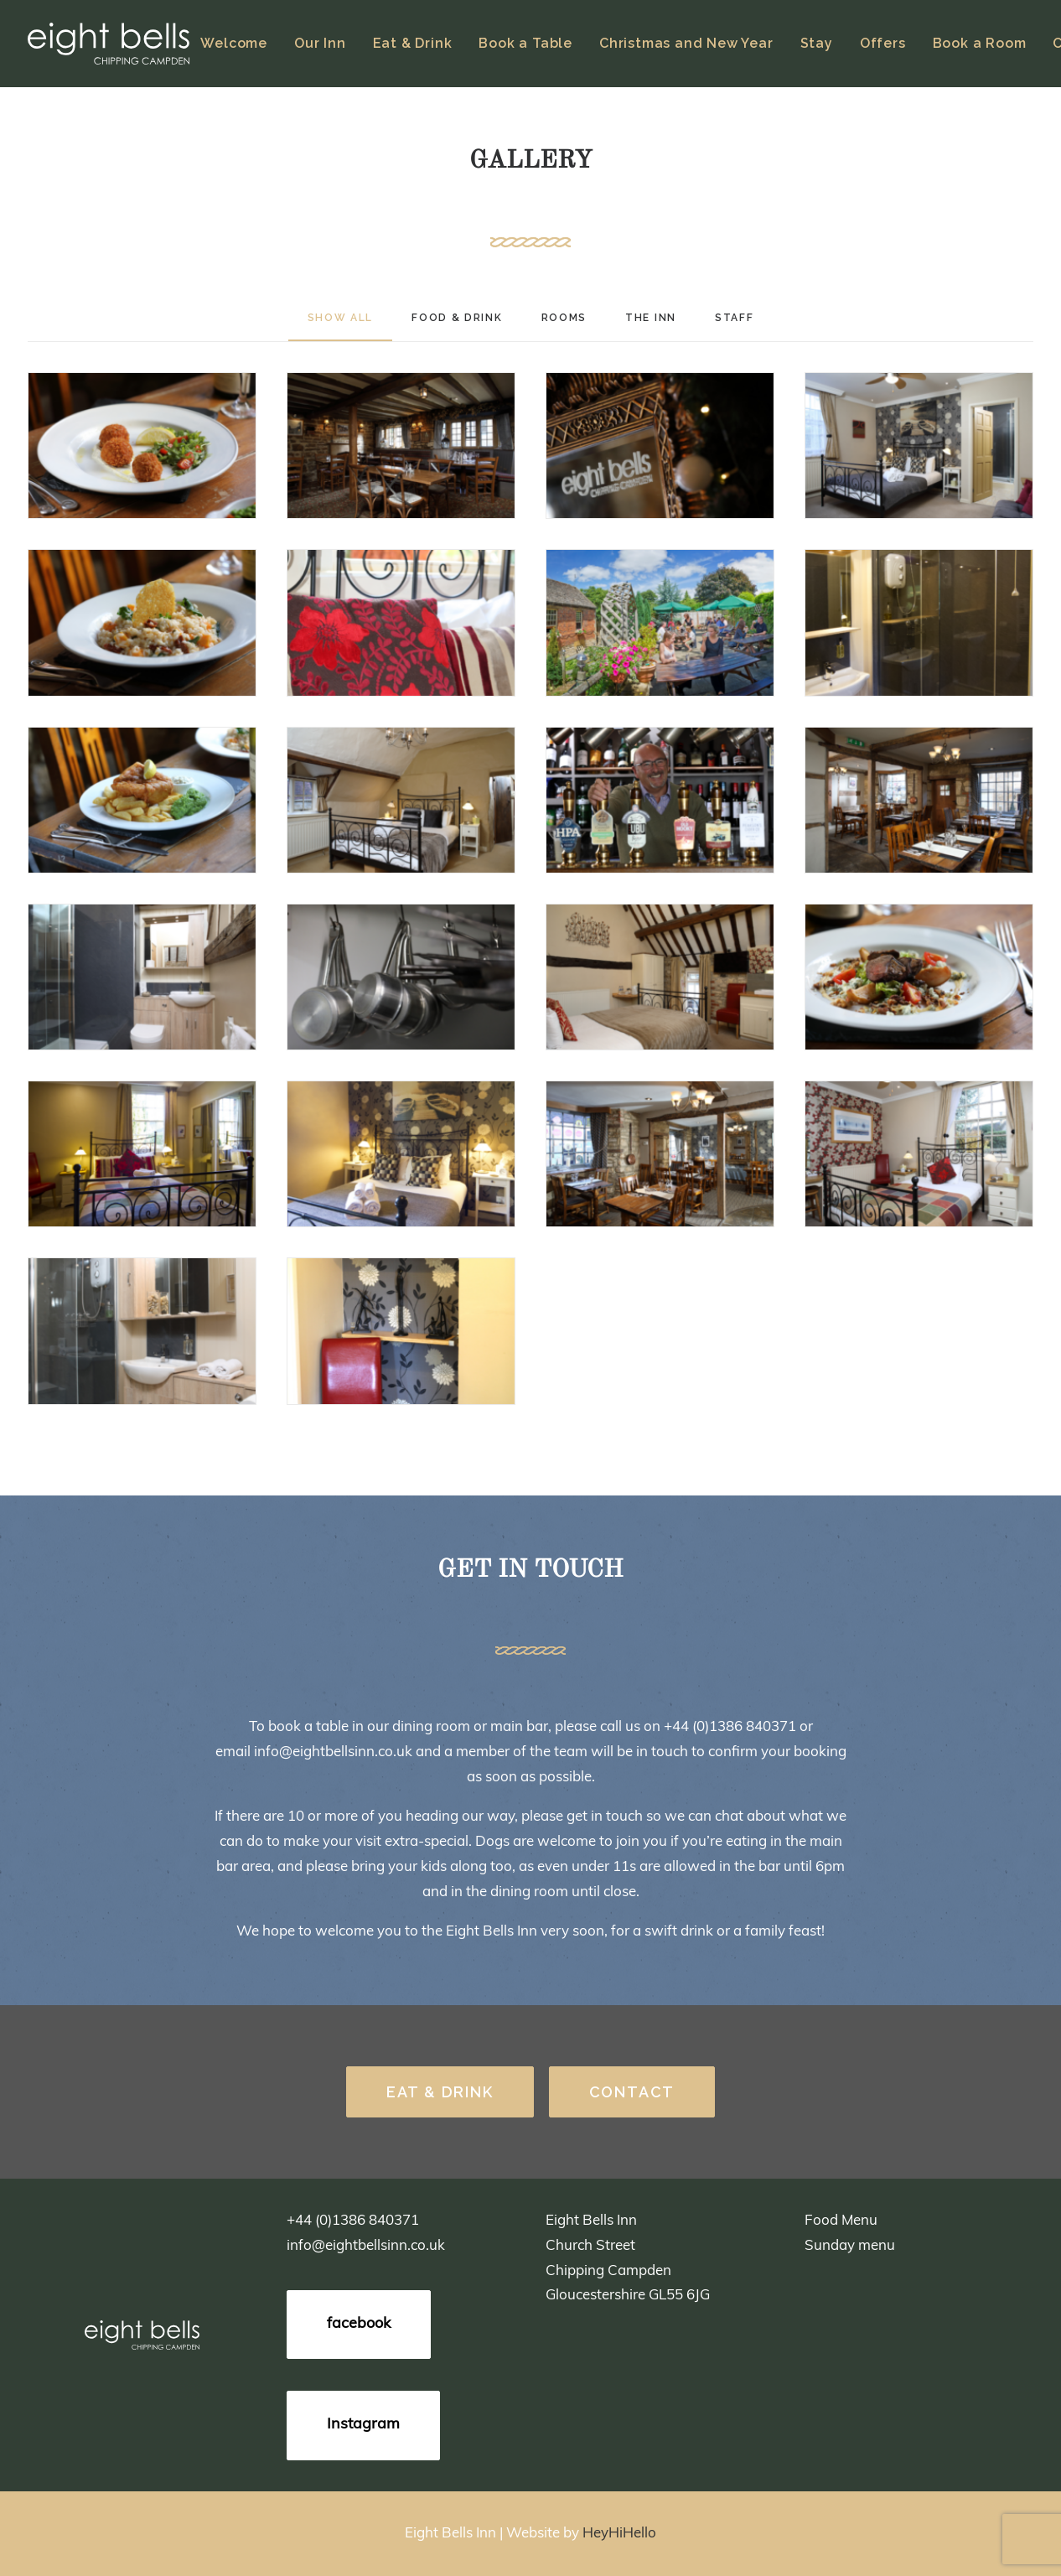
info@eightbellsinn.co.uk (333, 1752)
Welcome (233, 43)
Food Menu (841, 2221)
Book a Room (980, 43)
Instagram (363, 2425)
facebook (359, 2324)
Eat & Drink (413, 43)
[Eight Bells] (108, 44)
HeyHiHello (619, 2534)
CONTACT (632, 2092)
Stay (816, 43)
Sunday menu (850, 2246)
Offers (883, 43)
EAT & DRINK (440, 2092)
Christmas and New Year (686, 43)
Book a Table (525, 43)
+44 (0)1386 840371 (730, 1727)
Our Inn (320, 43)
